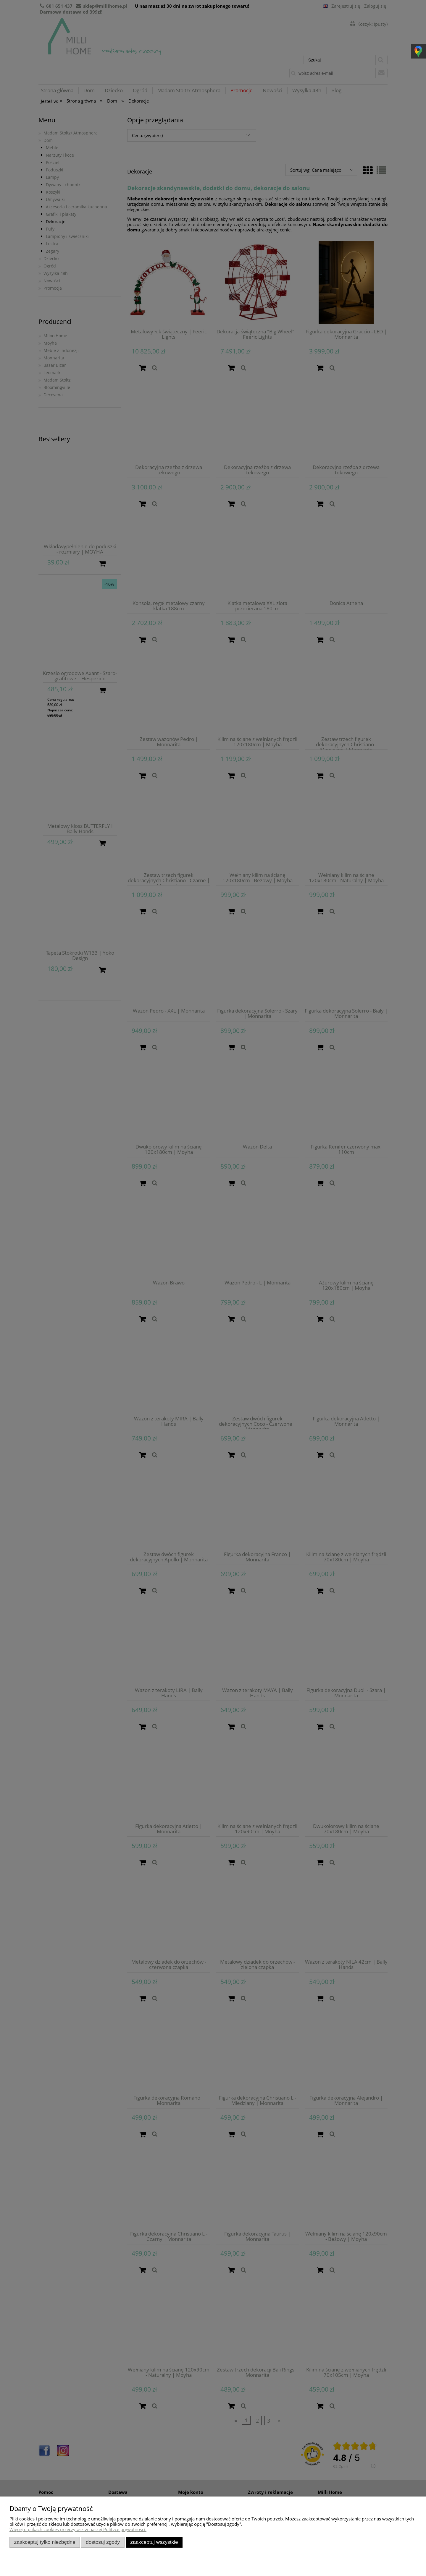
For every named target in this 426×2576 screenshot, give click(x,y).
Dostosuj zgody (103, 2542)
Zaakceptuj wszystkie (154, 2542)
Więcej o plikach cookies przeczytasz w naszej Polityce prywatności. (77, 2529)
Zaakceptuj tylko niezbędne (44, 2542)
